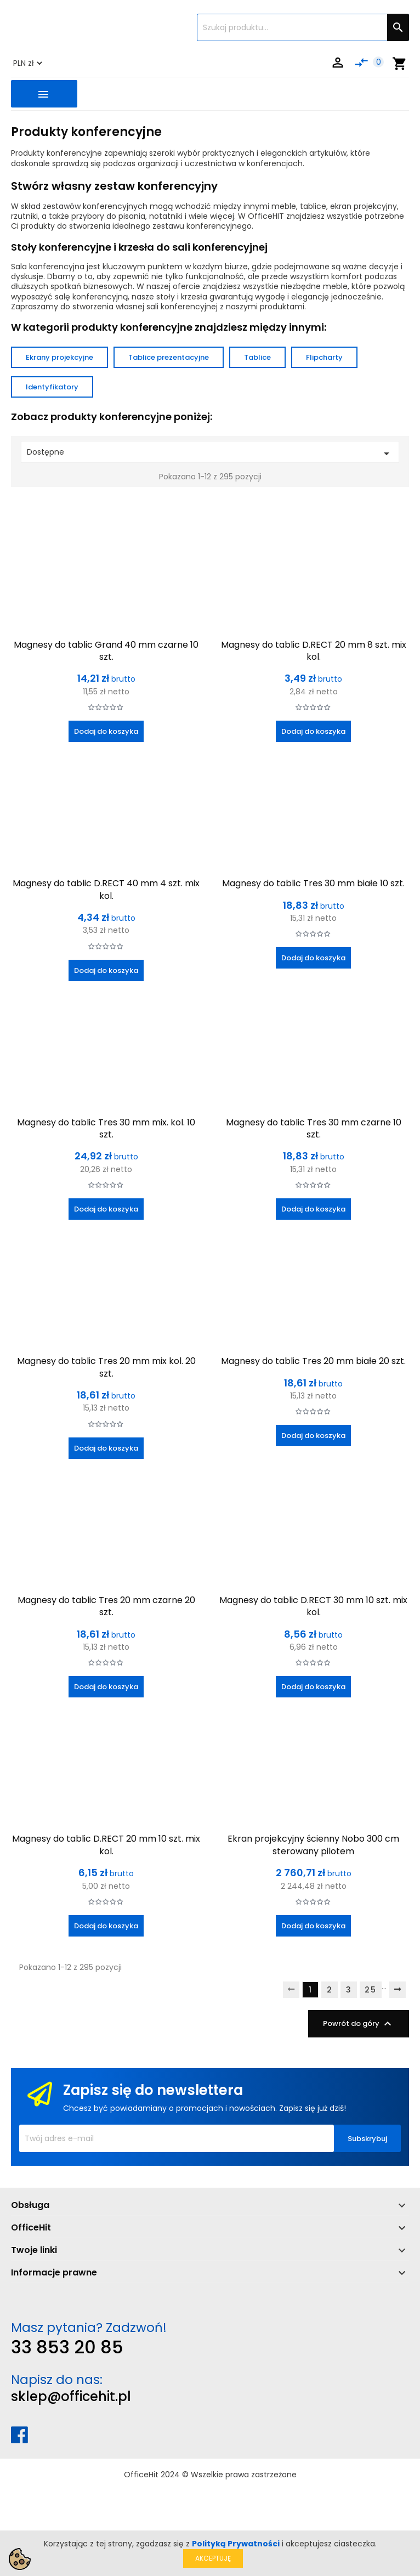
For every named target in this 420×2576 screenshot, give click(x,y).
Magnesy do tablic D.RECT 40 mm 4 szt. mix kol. (106, 889)
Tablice (257, 357)
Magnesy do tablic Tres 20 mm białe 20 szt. (313, 1361)
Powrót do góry (358, 2023)
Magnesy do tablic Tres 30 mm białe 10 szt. (313, 883)
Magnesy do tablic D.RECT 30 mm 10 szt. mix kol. (313, 1606)
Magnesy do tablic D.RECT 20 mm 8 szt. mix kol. (313, 650)
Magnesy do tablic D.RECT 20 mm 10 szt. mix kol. (106, 1844)
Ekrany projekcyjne (59, 357)
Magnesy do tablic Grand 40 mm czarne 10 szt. (106, 650)
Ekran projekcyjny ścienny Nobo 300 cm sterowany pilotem (313, 1844)
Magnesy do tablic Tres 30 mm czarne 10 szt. (313, 1128)
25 (371, 1989)
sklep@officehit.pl (71, 2396)
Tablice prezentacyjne (168, 357)
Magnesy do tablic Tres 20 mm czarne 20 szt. (106, 1606)
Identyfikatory (52, 387)
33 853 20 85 (67, 2347)
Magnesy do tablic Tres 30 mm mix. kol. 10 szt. (106, 1128)
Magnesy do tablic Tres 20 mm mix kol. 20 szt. (106, 1367)
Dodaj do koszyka (106, 731)
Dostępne (210, 453)
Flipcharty (324, 357)
